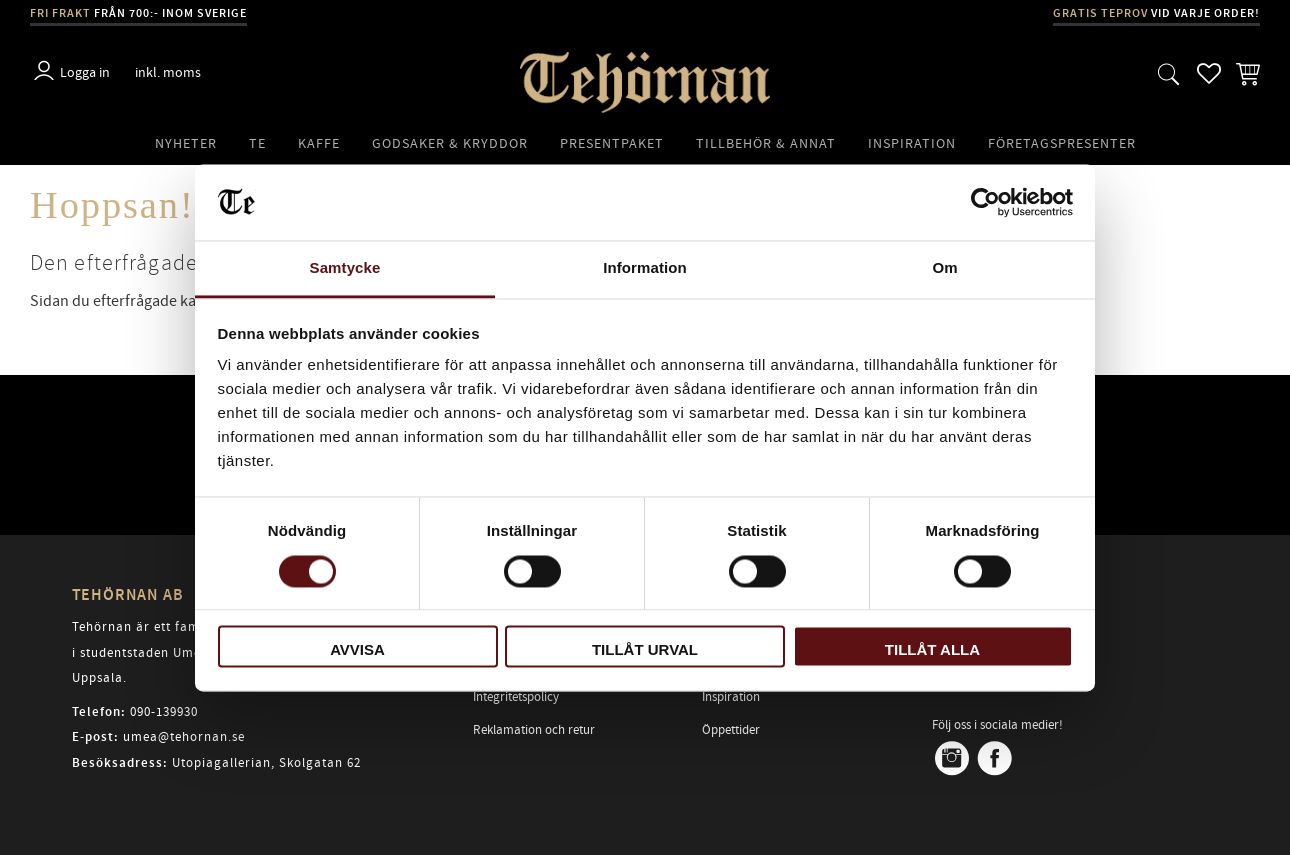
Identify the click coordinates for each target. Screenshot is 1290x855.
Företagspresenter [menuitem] (1062, 143)
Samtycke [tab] (345, 268)
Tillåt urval (645, 650)
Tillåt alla (932, 650)
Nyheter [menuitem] (186, 143)
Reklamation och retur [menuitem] (534, 730)
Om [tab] (944, 268)
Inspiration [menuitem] (912, 143)
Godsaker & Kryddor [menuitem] (450, 143)
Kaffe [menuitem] (319, 143)
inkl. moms (168, 72)
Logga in (85, 72)
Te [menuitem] (257, 143)
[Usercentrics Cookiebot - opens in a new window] (985, 202)
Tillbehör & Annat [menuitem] (766, 143)
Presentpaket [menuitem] (612, 143)
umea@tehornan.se (184, 737)
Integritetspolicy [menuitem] (516, 697)
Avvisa (357, 650)
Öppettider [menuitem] (731, 730)
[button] (1169, 73)
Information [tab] (645, 268)
